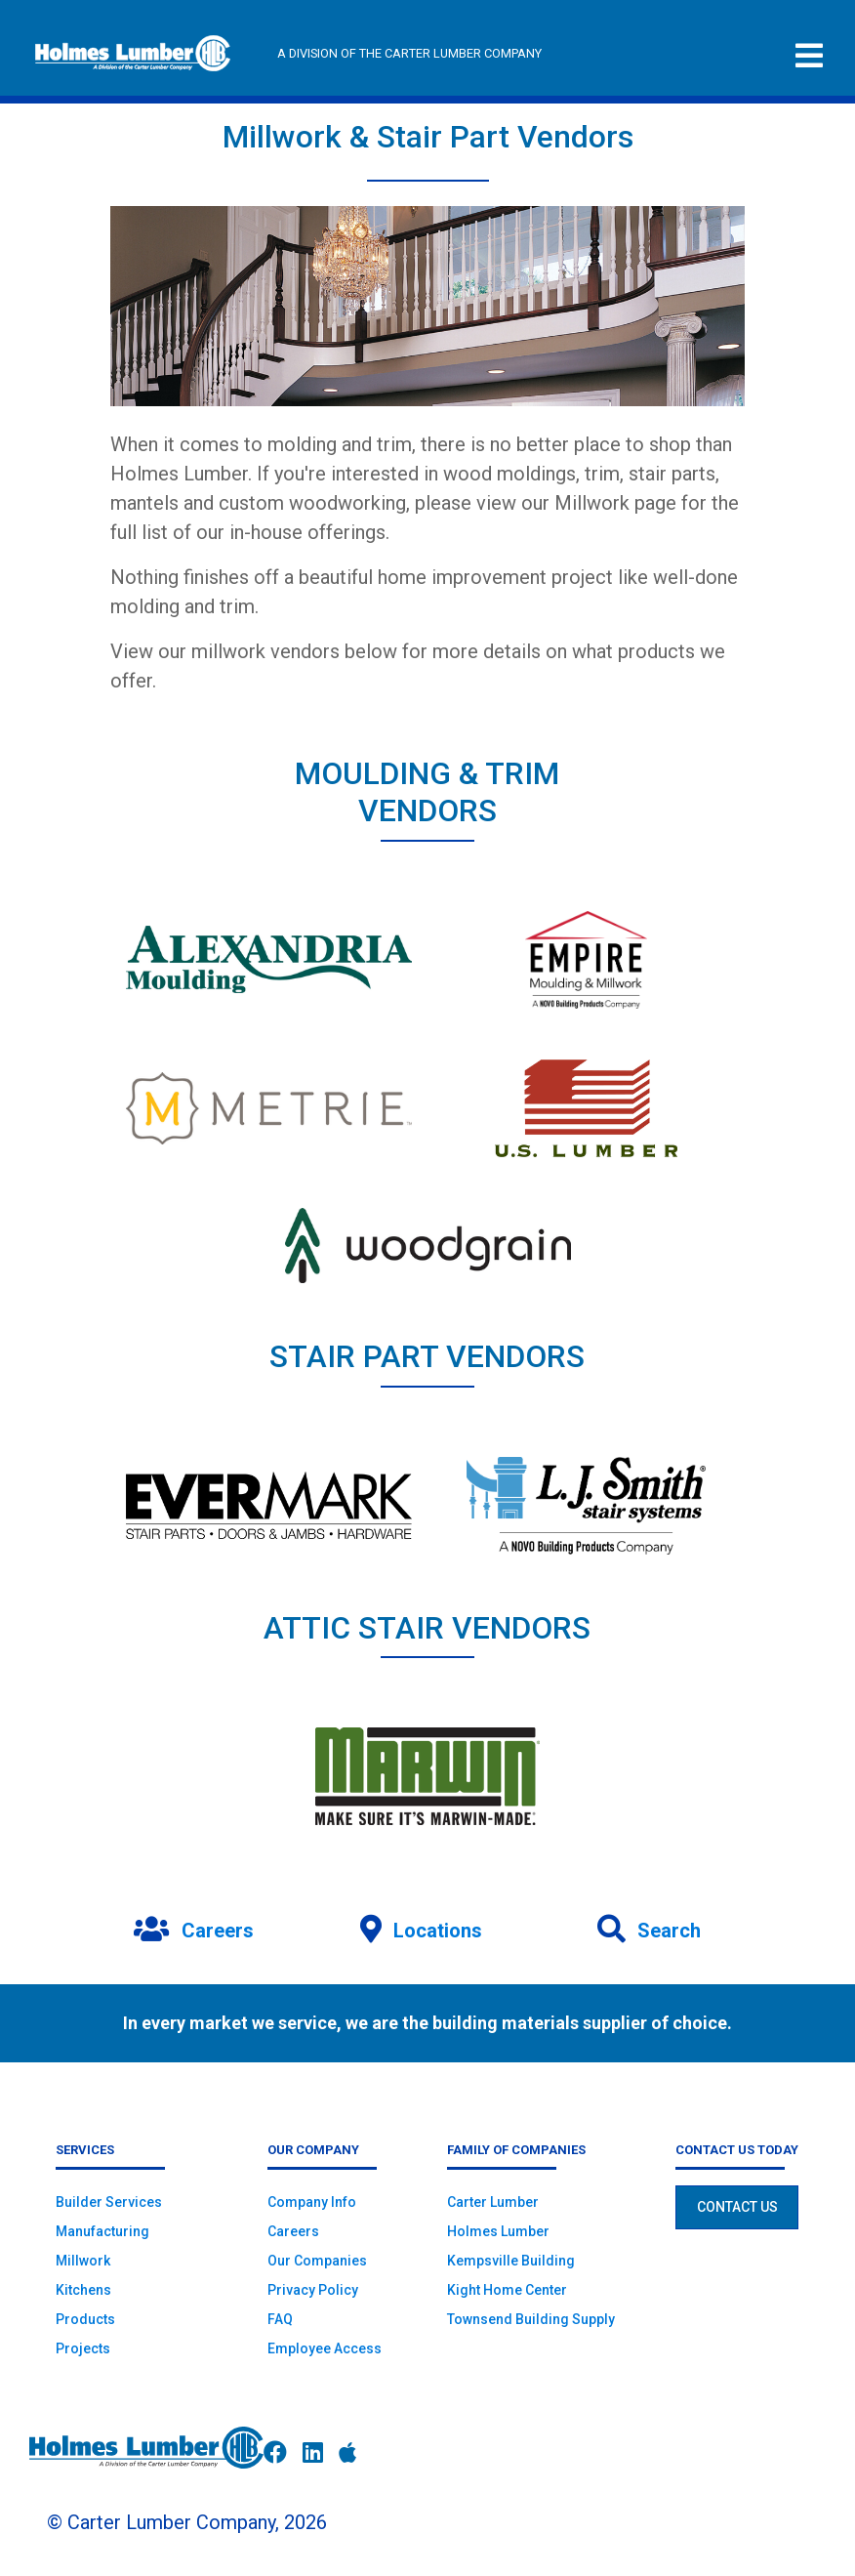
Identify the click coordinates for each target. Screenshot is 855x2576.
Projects (83, 2348)
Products (85, 2319)
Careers (293, 2231)
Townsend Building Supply (531, 2319)
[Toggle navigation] (809, 56)
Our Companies (317, 2260)
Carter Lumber (493, 2202)
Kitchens (83, 2290)
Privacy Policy (312, 2290)
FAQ (280, 2319)
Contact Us (737, 2207)
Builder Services (109, 2202)
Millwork (83, 2260)
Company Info (311, 2202)
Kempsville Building (511, 2260)
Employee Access (324, 2348)
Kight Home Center (507, 2290)
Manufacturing (102, 2231)
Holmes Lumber (498, 2231)
